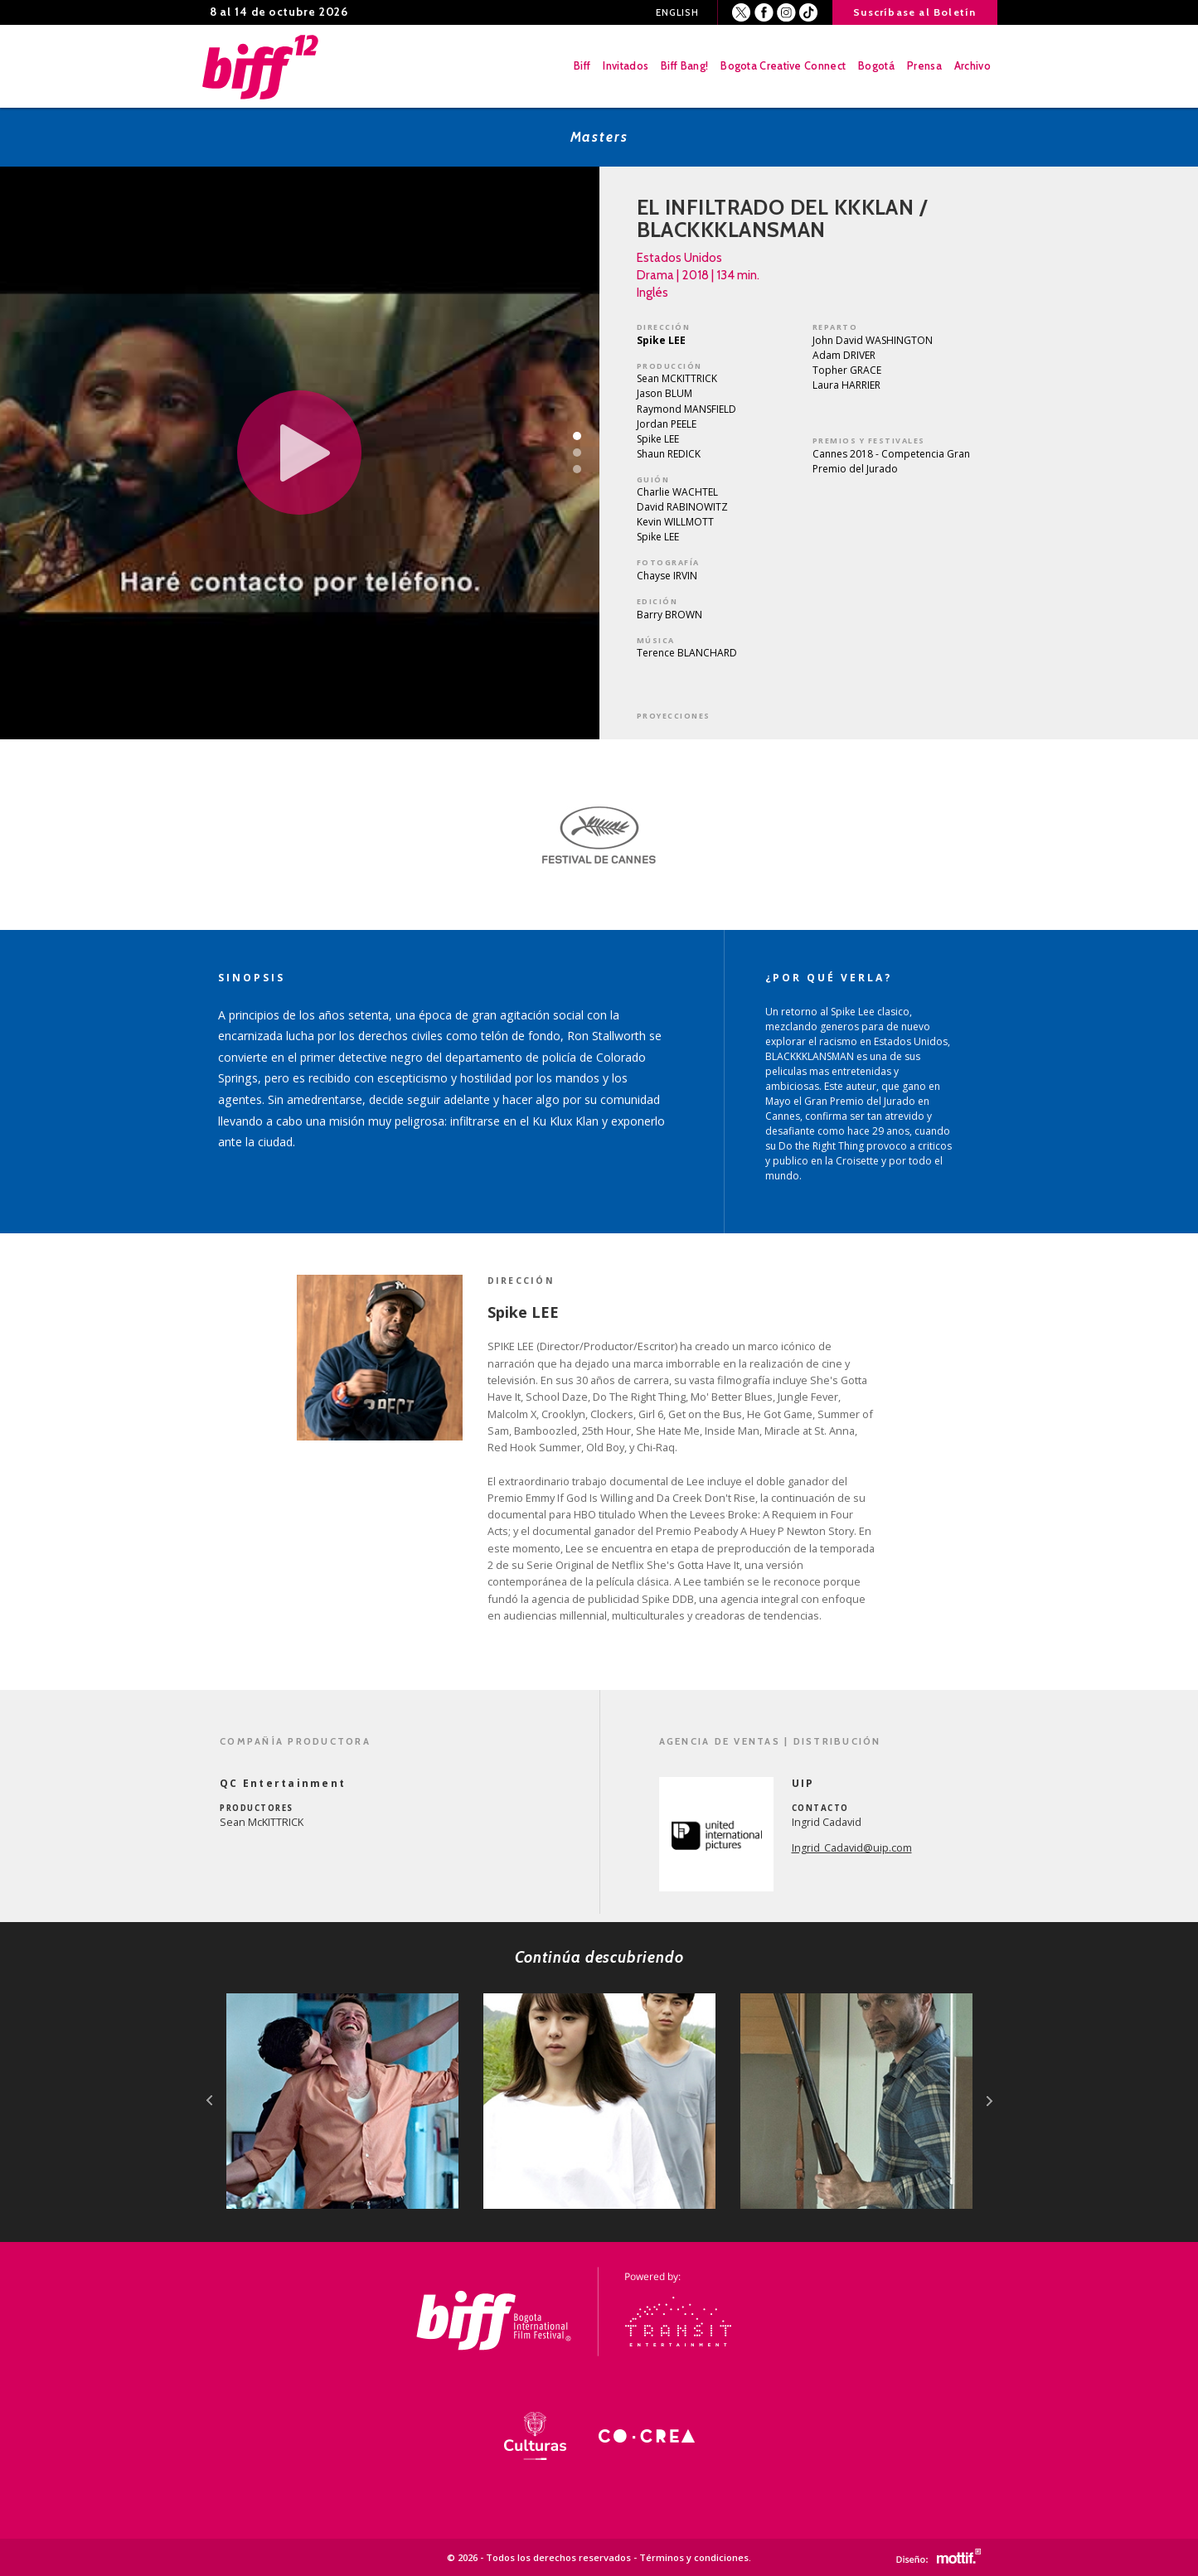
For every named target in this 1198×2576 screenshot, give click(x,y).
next (989, 2100)
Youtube (808, 12)
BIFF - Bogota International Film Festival (262, 66)
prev (209, 2100)
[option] (599, 834)
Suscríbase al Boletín (914, 12)
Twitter (741, 12)
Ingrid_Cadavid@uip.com (852, 1848)
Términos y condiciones (694, 2557)
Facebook (764, 12)
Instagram (786, 12)
